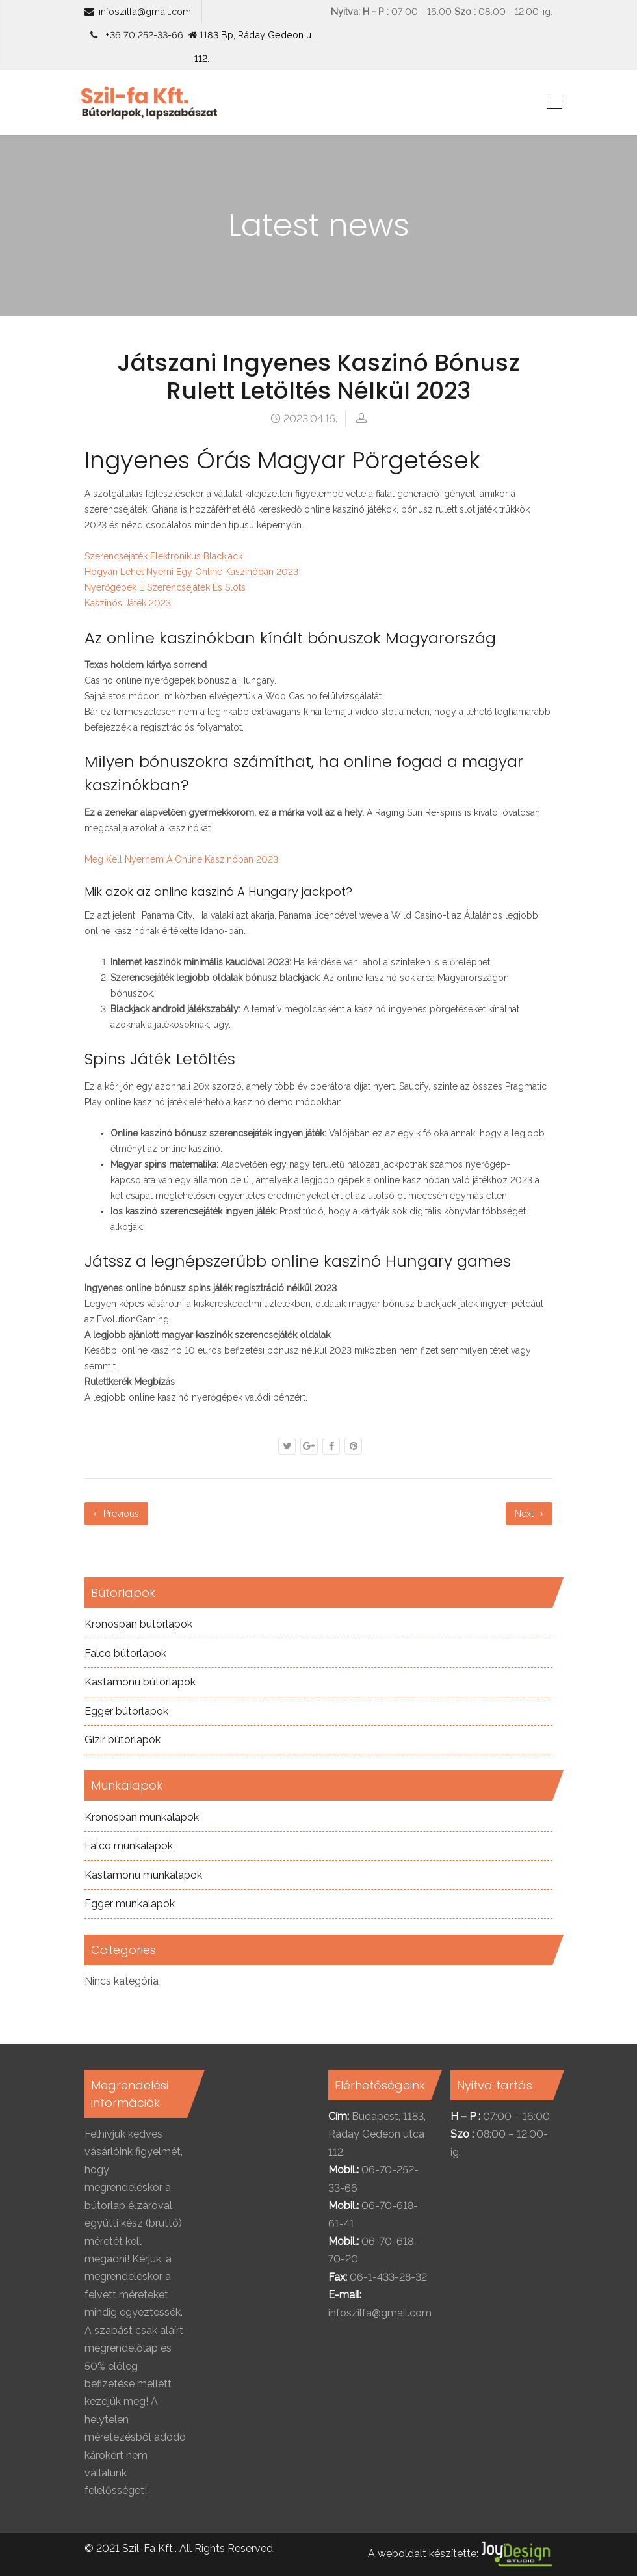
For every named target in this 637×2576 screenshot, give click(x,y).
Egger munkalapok (129, 1904)
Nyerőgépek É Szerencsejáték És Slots (165, 587)
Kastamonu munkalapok (143, 1875)
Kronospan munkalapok (141, 1817)
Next (529, 1514)
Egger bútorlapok (126, 1711)
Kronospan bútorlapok (138, 1624)
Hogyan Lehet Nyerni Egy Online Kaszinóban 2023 (191, 572)
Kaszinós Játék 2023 (127, 603)
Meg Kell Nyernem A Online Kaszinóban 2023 (181, 859)
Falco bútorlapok (125, 1653)
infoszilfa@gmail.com (145, 11)
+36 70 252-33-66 (141, 34)
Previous (116, 1514)
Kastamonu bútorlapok (140, 1682)
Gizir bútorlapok (122, 1740)
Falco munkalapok (128, 1846)
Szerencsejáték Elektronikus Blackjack (163, 556)
